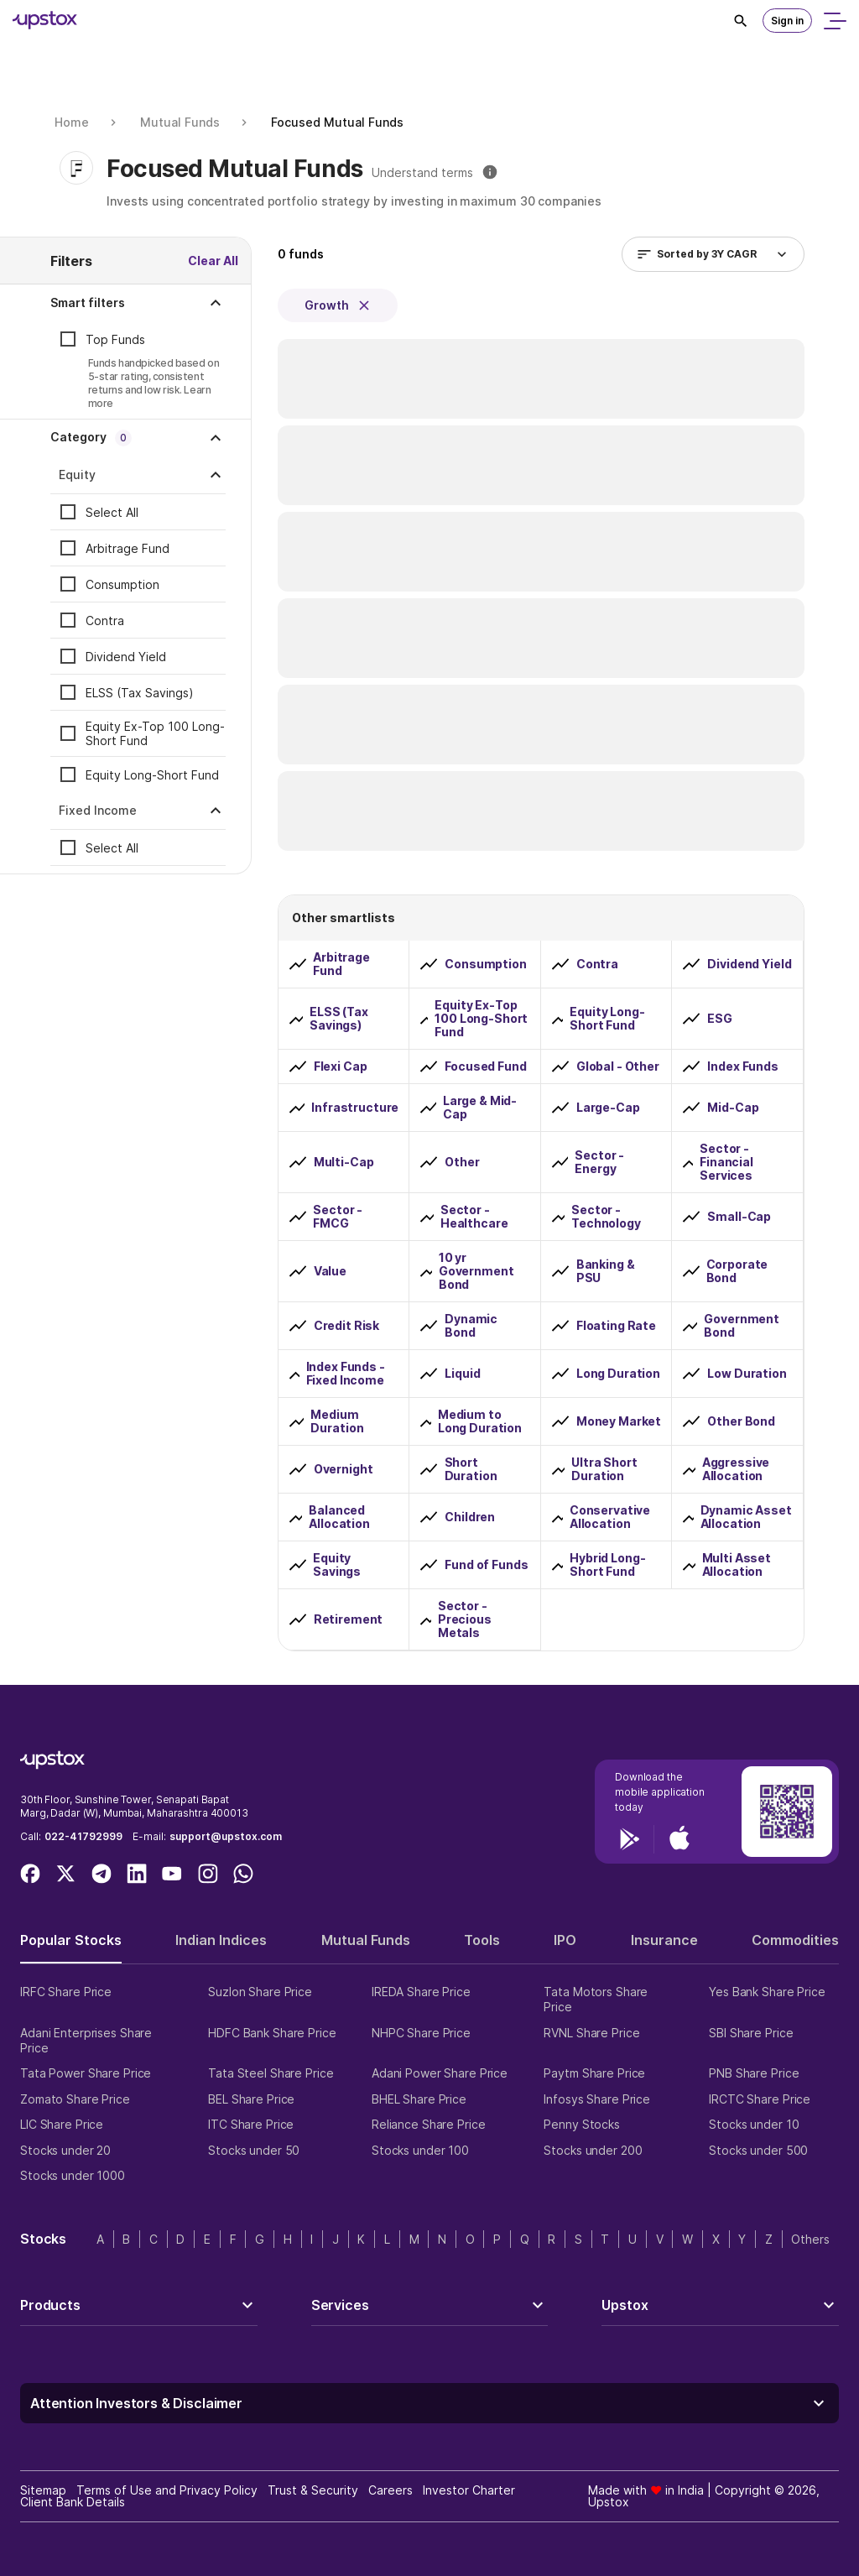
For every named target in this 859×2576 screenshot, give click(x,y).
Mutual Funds (180, 122)
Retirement (348, 1619)
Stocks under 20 (65, 2150)
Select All (112, 512)
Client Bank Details (72, 2502)
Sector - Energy (599, 1162)
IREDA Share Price (421, 1991)
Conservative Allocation (610, 1517)
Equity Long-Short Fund (152, 775)
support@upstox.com (225, 1836)
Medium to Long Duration (480, 1421)
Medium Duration (336, 1421)
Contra (105, 620)
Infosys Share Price (597, 2099)
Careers (390, 2490)
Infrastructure (354, 1107)
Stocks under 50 (253, 2150)
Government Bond (741, 1325)
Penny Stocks (582, 2124)
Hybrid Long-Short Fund (607, 1564)
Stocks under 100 (420, 2150)
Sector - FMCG (337, 1216)
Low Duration (746, 1373)
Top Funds (115, 339)
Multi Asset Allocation (736, 1564)
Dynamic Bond (471, 1325)
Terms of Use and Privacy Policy (167, 2490)
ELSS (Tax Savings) (140, 693)
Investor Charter (469, 2490)
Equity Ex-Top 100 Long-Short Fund (155, 733)
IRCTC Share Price (759, 2099)
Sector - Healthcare (474, 1216)
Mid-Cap (732, 1107)
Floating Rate (616, 1325)
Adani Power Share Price (440, 2073)
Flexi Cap (340, 1066)
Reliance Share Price (429, 2124)
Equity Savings (337, 1564)
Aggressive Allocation (736, 1469)
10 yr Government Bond (476, 1271)
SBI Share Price (751, 2033)
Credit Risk (346, 1325)
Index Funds (742, 1066)
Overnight (343, 1469)
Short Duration (471, 1469)
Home (72, 122)
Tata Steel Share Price (270, 2073)
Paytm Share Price (594, 2073)
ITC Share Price (251, 2124)
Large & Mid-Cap (480, 1107)
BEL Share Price (251, 2099)
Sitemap (43, 2490)
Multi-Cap (344, 1162)
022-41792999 (83, 1836)
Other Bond (741, 1421)
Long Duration (618, 1373)
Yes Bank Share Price (767, 1991)
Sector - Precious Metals (465, 1619)
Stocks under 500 (758, 2150)
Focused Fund (485, 1066)
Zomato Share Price (75, 2099)
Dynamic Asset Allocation (746, 1517)
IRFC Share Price (66, 1991)
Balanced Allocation (339, 1517)
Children (470, 1517)
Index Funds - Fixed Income (345, 1373)
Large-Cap (608, 1107)
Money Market (618, 1421)
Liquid (462, 1373)
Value (330, 1271)
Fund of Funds (486, 1565)
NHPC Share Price (421, 2033)
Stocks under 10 (754, 2124)
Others (810, 2239)
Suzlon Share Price (260, 1991)
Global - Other (617, 1066)
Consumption (122, 584)
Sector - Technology (606, 1216)
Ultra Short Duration (604, 1469)
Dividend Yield (126, 656)
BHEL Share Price (419, 2099)
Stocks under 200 (593, 2150)
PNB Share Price (754, 2073)
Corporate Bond (737, 1271)
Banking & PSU (605, 1271)
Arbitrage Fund (127, 548)
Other (462, 1162)
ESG (719, 1018)
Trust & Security (313, 2490)
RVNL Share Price (591, 2033)
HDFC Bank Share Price (272, 2033)
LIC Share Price (61, 2124)
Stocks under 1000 (72, 2175)
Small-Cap (739, 1216)
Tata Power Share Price (85, 2073)
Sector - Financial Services (726, 1162)
